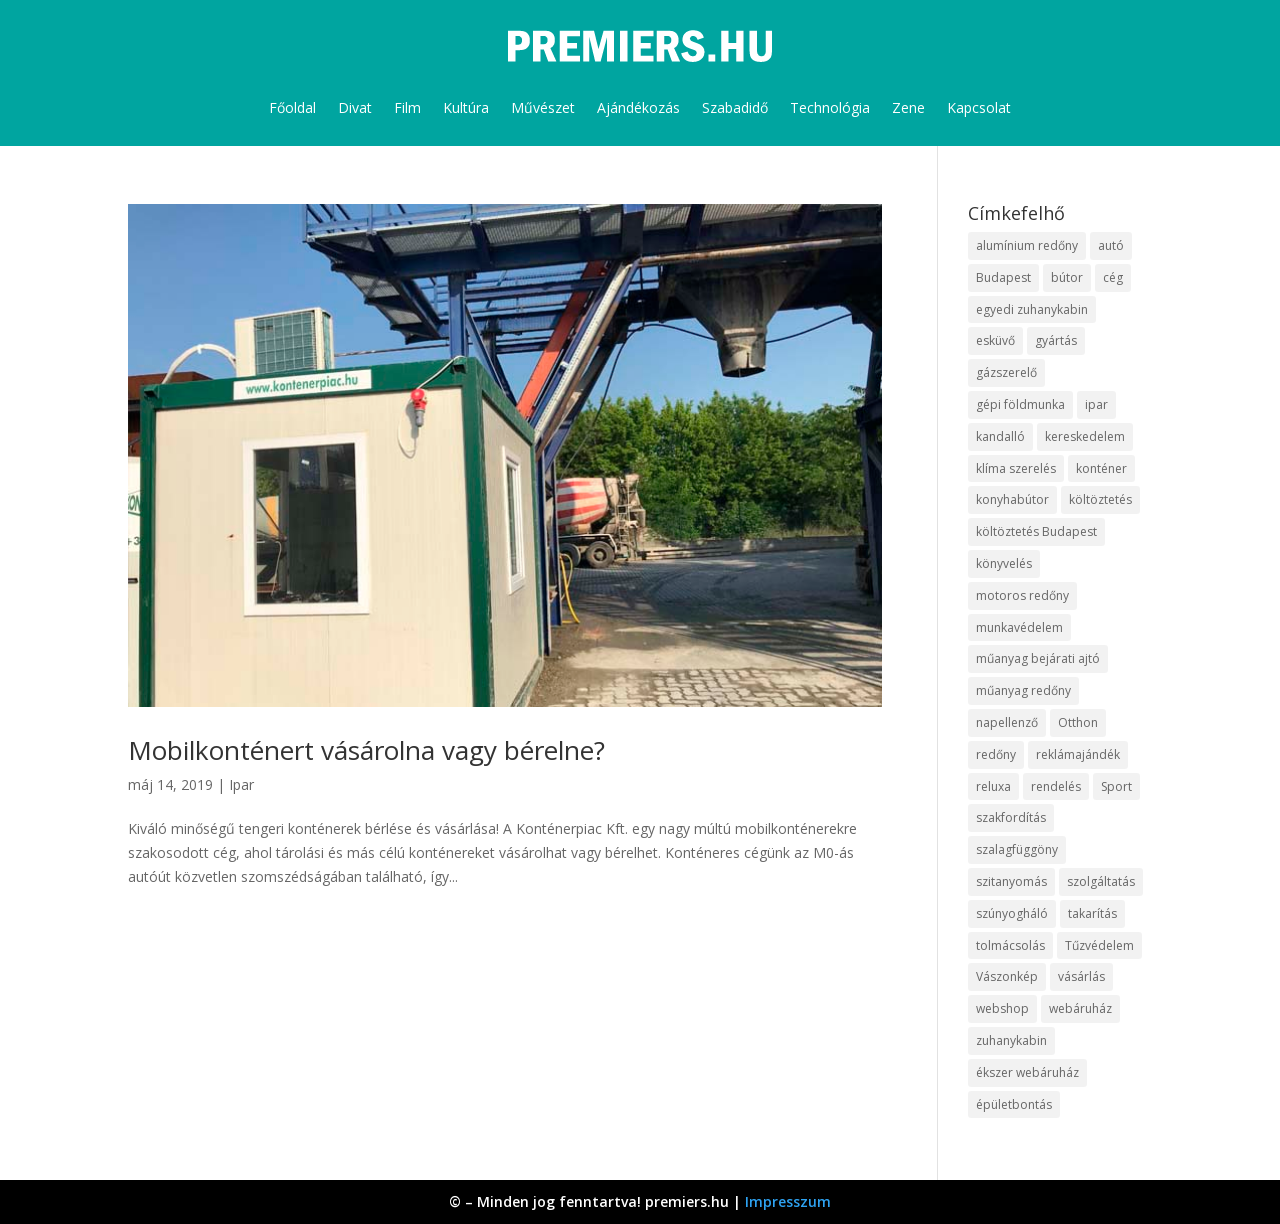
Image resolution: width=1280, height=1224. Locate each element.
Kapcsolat (979, 107)
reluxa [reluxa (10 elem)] (993, 786)
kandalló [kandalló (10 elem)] (1000, 436)
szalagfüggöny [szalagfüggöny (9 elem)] (1017, 849)
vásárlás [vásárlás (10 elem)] (1081, 976)
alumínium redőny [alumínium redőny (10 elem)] (1027, 245)
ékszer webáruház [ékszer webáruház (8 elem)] (1027, 1072)
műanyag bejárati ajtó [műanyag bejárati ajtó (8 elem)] (1038, 658)
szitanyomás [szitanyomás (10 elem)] (1011, 881)
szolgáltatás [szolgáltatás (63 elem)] (1101, 881)
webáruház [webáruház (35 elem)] (1080, 1008)
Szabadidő (735, 107)
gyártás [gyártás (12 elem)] (1056, 340)
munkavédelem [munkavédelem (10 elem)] (1019, 627)
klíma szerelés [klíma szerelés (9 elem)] (1016, 468)
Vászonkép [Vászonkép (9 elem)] (1007, 976)
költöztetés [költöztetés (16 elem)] (1100, 499)
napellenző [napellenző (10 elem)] (1007, 722)
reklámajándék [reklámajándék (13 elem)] (1078, 754)
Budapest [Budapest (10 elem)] (1003, 277)
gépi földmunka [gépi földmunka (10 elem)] (1020, 404)
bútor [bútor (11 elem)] (1067, 277)
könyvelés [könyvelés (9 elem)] (1004, 563)
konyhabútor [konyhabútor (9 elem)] (1012, 499)
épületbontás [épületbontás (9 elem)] (1014, 1104)
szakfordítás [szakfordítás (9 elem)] (1011, 817)
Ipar (241, 784)
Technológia (830, 107)
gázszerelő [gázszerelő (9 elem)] (1006, 372)
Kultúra (466, 107)
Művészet (543, 107)
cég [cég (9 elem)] (1113, 277)
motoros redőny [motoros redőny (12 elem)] (1022, 595)
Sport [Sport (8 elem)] (1116, 786)
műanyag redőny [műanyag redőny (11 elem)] (1023, 690)
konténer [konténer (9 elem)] (1101, 468)
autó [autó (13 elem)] (1111, 245)
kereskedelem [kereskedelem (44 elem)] (1085, 436)
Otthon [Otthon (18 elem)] (1078, 722)
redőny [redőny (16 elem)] (996, 754)
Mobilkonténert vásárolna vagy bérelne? (366, 750)
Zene (908, 107)
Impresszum (788, 1201)
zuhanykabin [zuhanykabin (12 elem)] (1011, 1040)
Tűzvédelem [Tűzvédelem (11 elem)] (1099, 945)
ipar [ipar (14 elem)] (1096, 404)
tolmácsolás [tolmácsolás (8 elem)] (1010, 945)
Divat (355, 107)
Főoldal (292, 107)
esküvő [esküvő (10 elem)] (995, 340)
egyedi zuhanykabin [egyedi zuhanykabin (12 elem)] (1032, 309)
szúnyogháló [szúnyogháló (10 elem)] (1012, 913)
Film (407, 107)
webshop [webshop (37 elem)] (1002, 1008)
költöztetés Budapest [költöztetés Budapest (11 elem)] (1036, 531)
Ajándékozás (638, 107)
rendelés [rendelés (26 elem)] (1056, 786)
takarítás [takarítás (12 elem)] (1092, 913)
